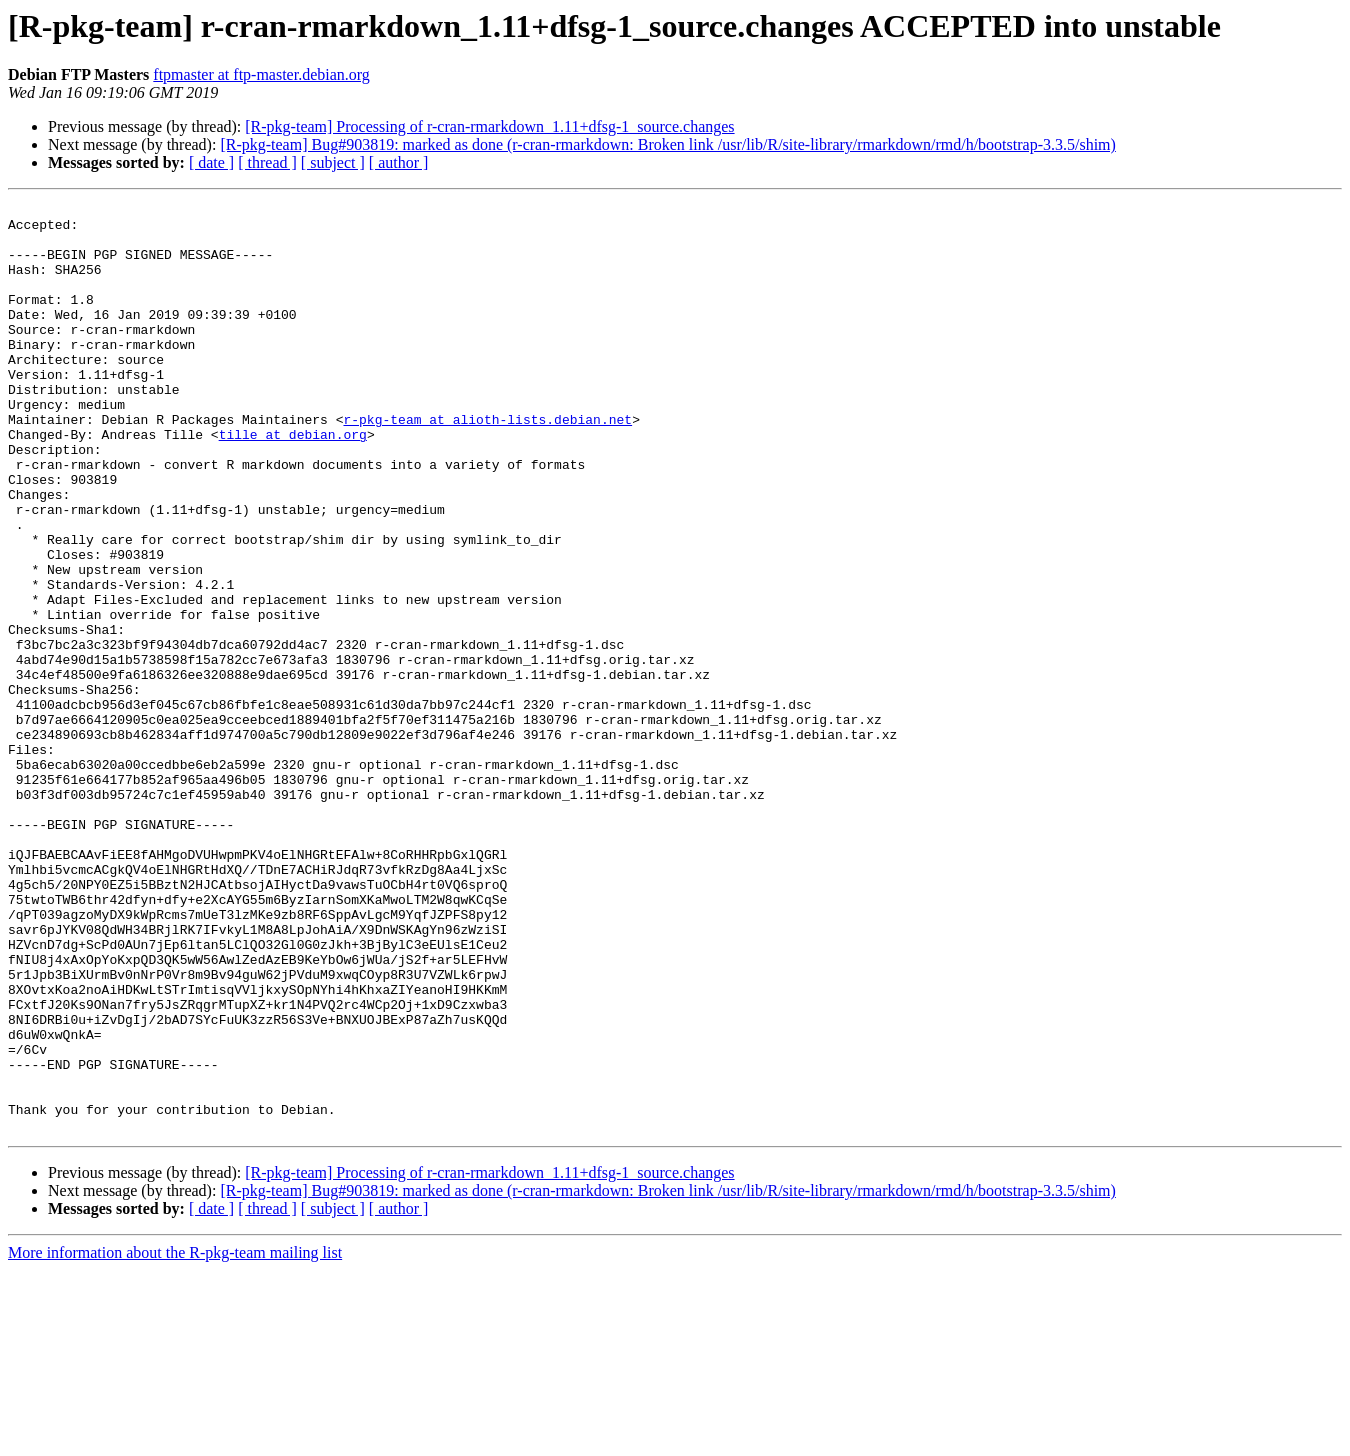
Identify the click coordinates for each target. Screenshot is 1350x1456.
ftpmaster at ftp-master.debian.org (261, 74)
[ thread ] (267, 162)
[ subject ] (333, 162)
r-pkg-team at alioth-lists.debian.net (487, 464)
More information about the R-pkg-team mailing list (175, 1438)
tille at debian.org (293, 482)
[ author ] (399, 162)
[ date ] (211, 162)
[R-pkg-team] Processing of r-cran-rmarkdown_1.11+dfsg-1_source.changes (489, 126)
